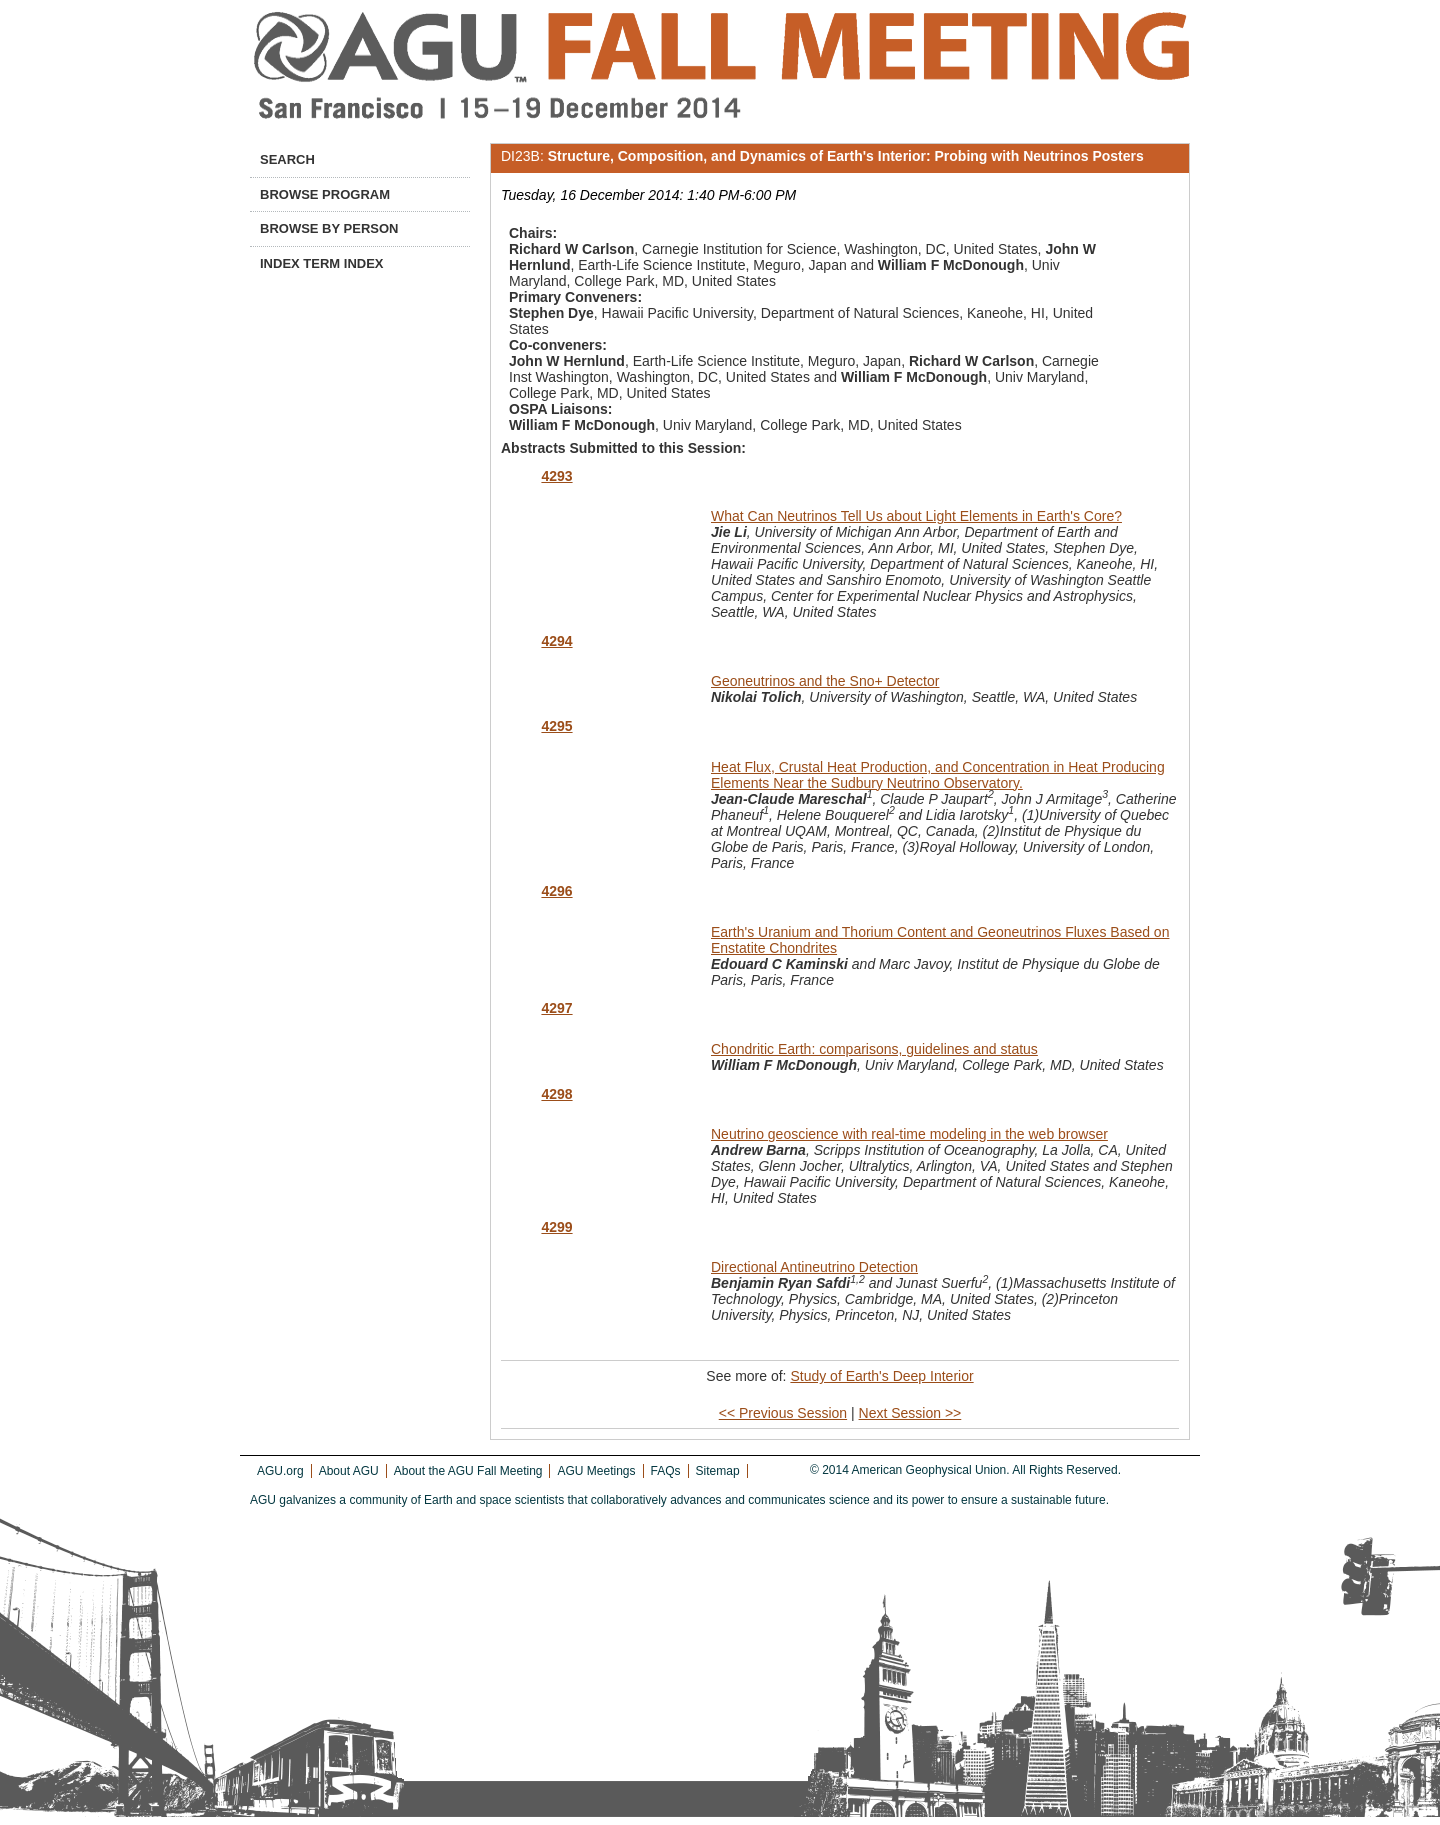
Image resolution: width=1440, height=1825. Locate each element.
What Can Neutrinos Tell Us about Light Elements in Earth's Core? (916, 516)
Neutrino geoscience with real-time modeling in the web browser (909, 1134)
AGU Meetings (596, 1471)
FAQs (666, 1471)
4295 (556, 726)
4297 (556, 1008)
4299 (556, 1227)
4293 (556, 476)
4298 (556, 1094)
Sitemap (718, 1471)
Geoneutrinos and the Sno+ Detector (825, 681)
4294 (556, 641)
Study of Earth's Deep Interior (881, 1376)
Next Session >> (910, 1413)
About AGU (349, 1471)
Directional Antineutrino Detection (814, 1267)
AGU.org (280, 1471)
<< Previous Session (783, 1413)
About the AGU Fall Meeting (468, 1471)
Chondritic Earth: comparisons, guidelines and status (874, 1049)
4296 (556, 891)
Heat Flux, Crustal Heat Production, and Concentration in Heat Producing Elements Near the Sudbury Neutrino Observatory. (938, 775)
